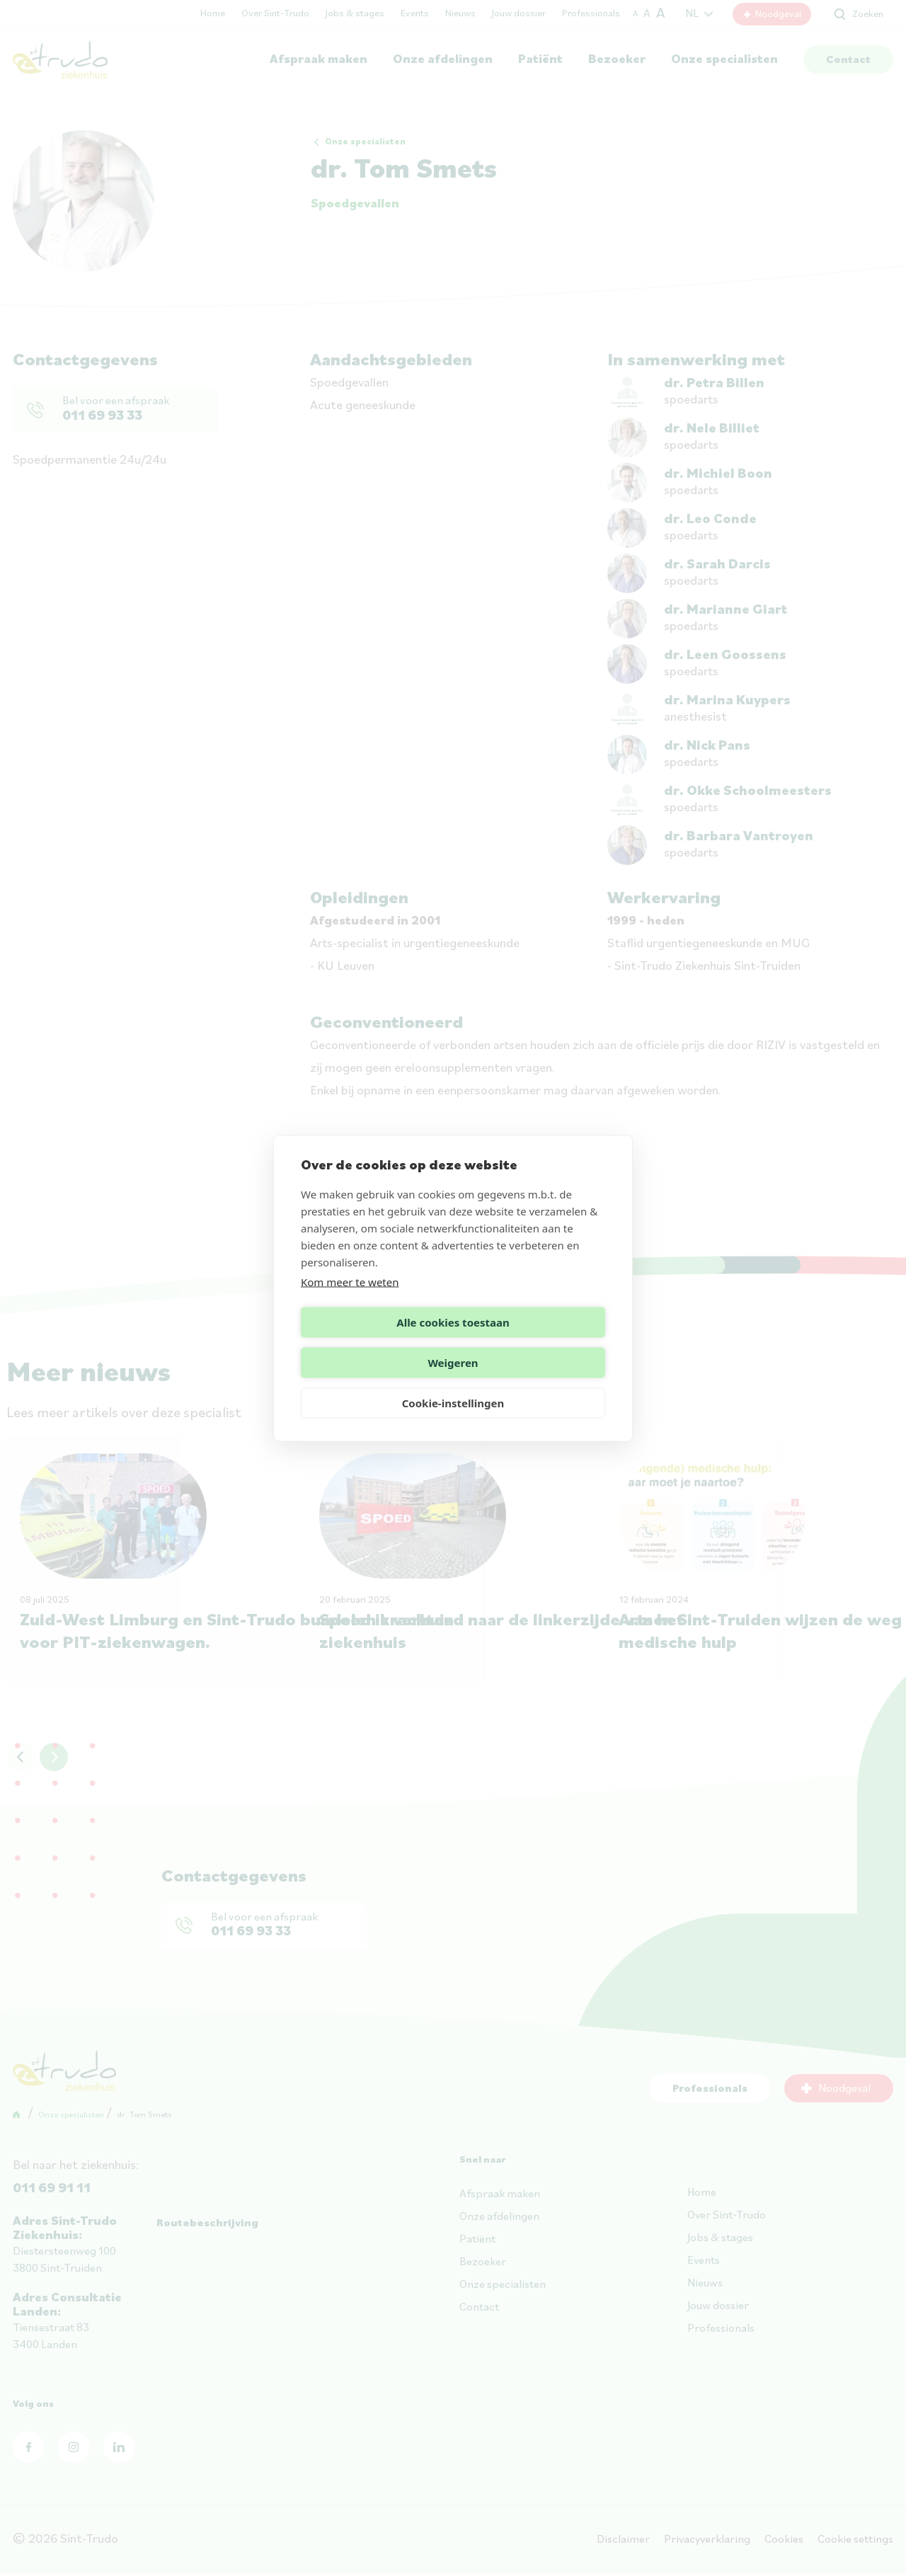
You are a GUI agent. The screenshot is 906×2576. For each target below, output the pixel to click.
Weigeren (531, 1342)
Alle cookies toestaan (374, 1342)
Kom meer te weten (350, 1302)
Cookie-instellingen (453, 1382)
